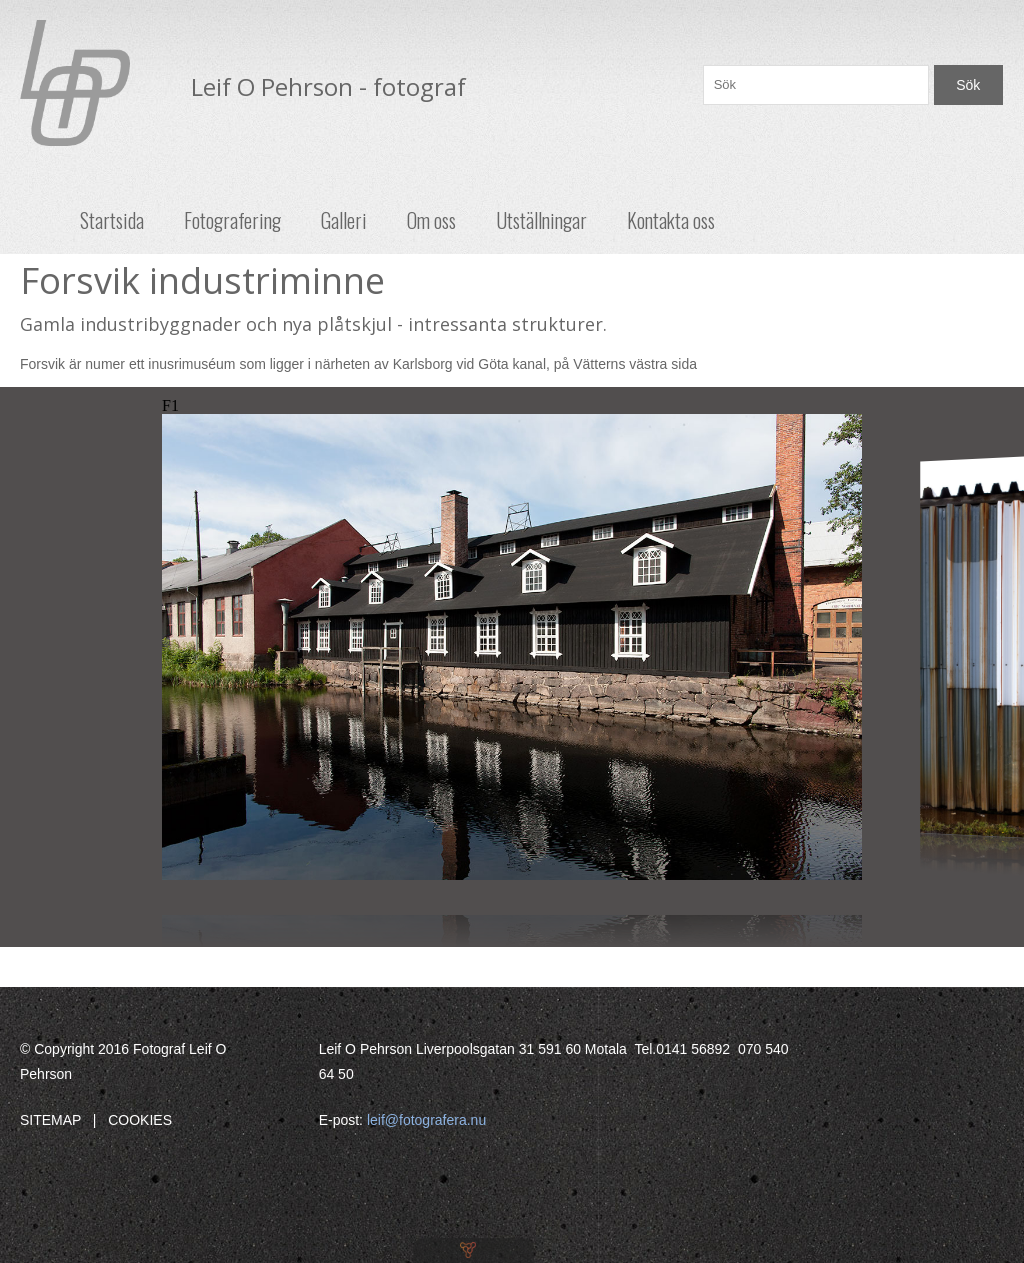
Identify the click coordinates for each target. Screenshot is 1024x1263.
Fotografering (232, 220)
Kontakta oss (671, 220)
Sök (968, 85)
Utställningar (541, 220)
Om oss (431, 220)
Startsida (112, 220)
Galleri (344, 220)
